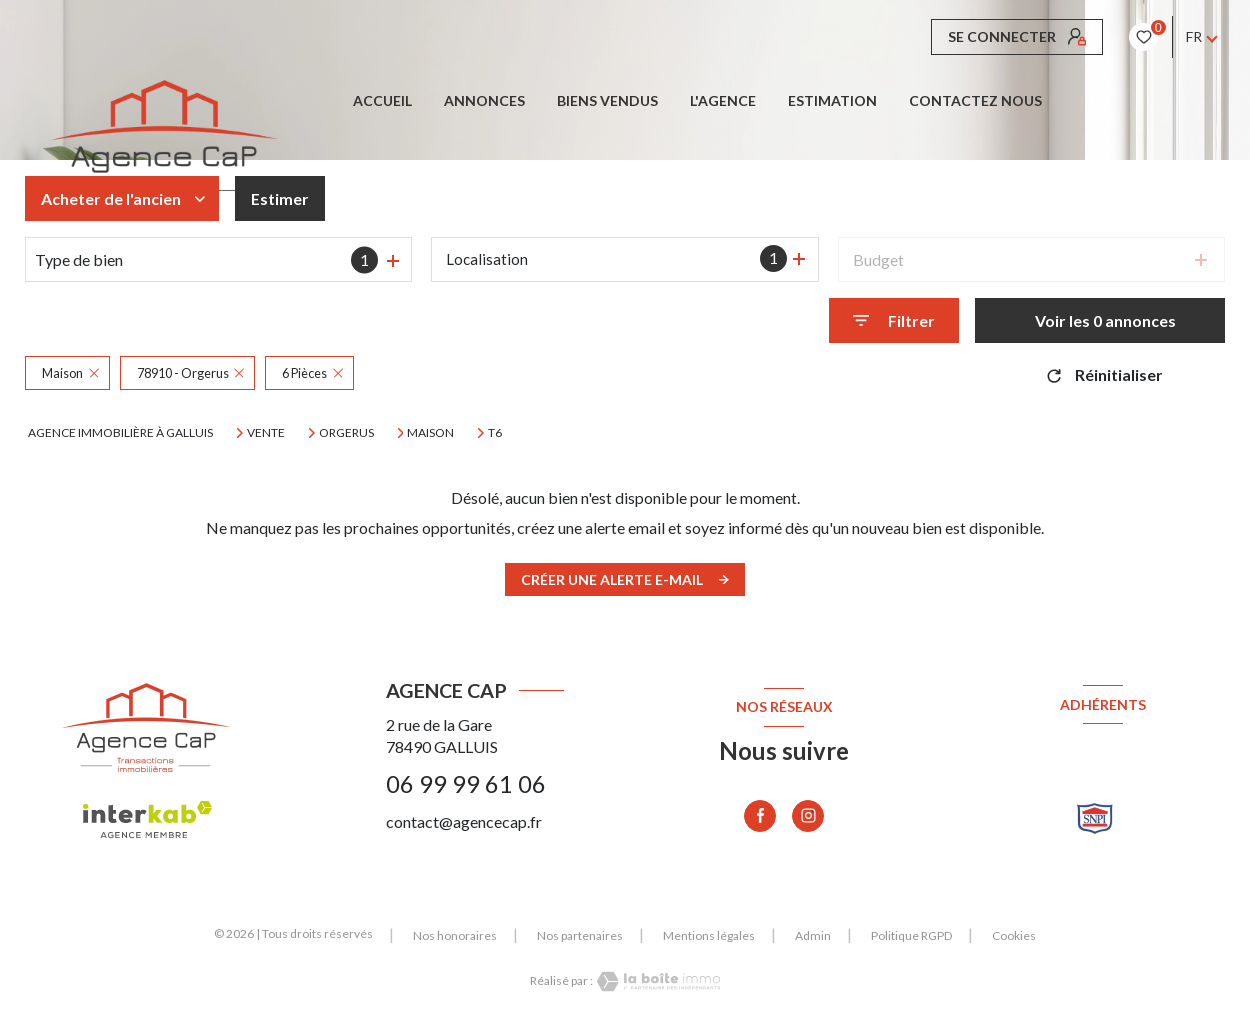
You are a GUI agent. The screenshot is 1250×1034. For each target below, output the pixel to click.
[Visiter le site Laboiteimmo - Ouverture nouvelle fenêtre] (657, 981)
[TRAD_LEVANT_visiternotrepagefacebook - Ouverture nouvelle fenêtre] (760, 816)
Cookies (1014, 936)
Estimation (832, 101)
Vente (266, 433)
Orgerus (346, 433)
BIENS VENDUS (607, 101)
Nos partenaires (580, 935)
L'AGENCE (723, 101)
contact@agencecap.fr (464, 821)
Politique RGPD (911, 935)
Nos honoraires (455, 935)
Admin (813, 935)
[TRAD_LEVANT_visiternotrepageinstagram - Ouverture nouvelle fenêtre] (808, 816)
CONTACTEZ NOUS (975, 101)
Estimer (280, 198)
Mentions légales (709, 935)
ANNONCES (484, 101)
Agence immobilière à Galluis (120, 432)
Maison (430, 433)
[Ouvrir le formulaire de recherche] (894, 320)
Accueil (382, 101)
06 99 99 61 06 (466, 784)
